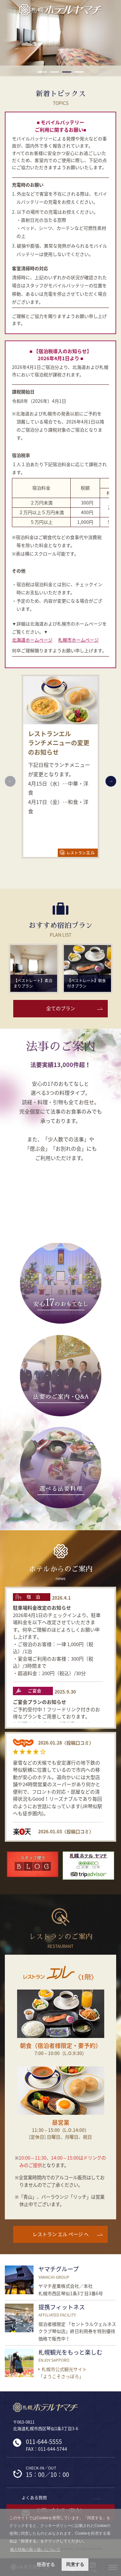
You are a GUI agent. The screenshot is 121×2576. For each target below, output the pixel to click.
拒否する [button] (46, 2564)
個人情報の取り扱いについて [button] (35, 2549)
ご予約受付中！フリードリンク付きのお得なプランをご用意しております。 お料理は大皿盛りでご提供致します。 (56, 1712)
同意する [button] (75, 2564)
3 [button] (66, 72)
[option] (60, 39)
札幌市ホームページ (78, 639)
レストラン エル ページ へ (61, 2234)
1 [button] (42, 72)
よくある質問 (34, 2497)
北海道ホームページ (32, 639)
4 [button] (79, 72)
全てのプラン (60, 1008)
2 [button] (54, 72)
